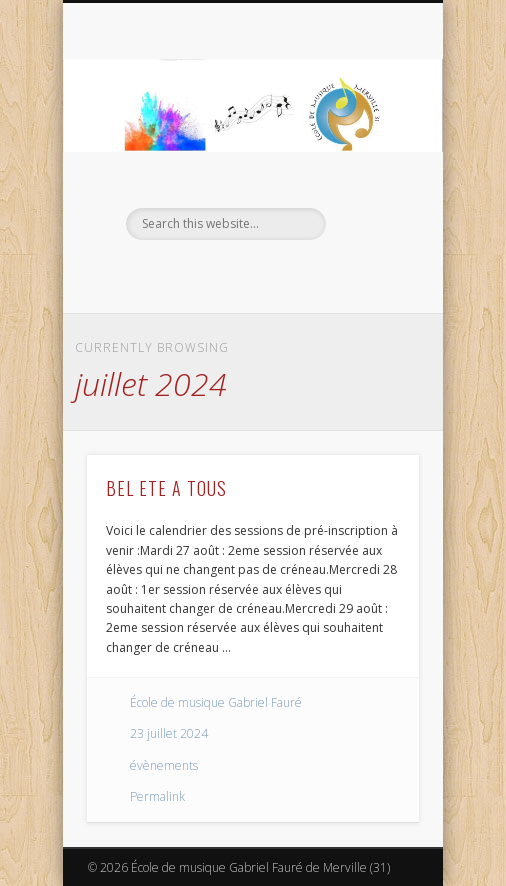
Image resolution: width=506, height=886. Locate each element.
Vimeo (271, 274)
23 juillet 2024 (169, 733)
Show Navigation (370, 179)
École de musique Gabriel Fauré (216, 702)
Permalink (157, 796)
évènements (164, 765)
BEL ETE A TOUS (166, 488)
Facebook (230, 274)
